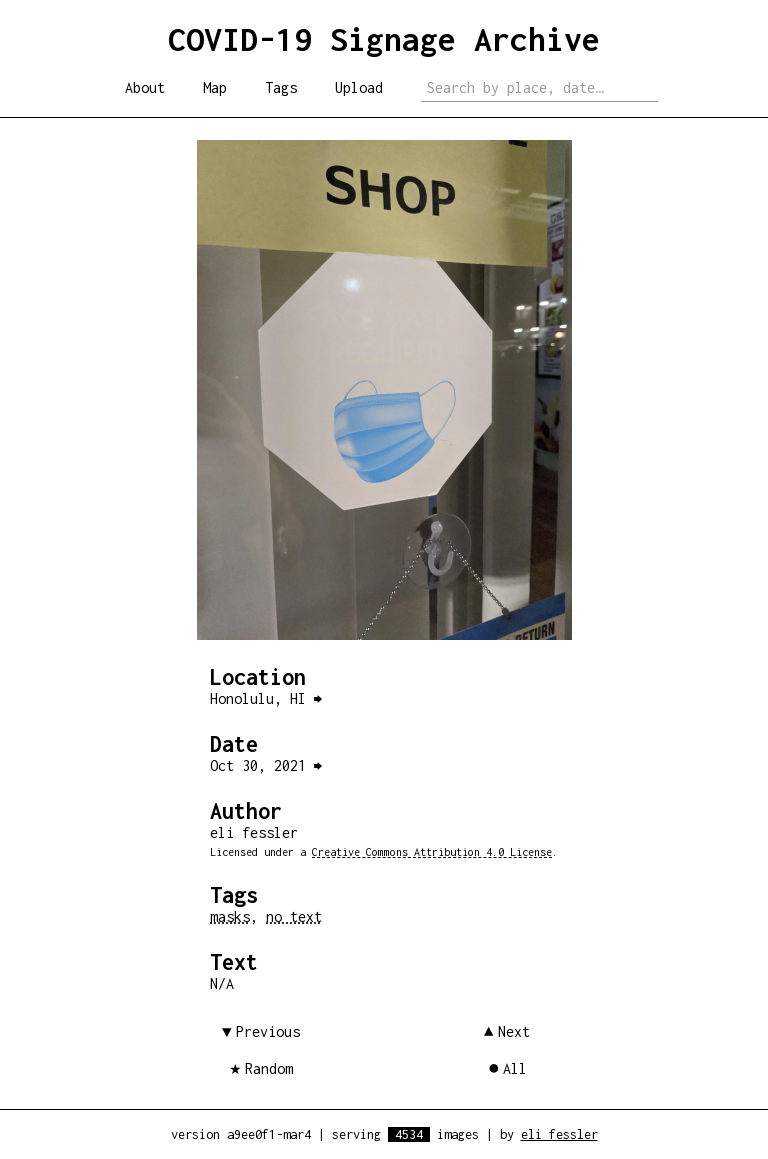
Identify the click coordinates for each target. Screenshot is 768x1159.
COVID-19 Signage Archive (384, 39)
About (145, 87)
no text (294, 916)
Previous (268, 1031)
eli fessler (559, 1134)
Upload (359, 87)
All (515, 1068)
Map (215, 87)
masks (230, 916)
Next (514, 1031)
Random (269, 1068)
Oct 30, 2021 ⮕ (266, 765)
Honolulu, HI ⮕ (266, 698)
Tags (281, 87)
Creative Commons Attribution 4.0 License (432, 852)
